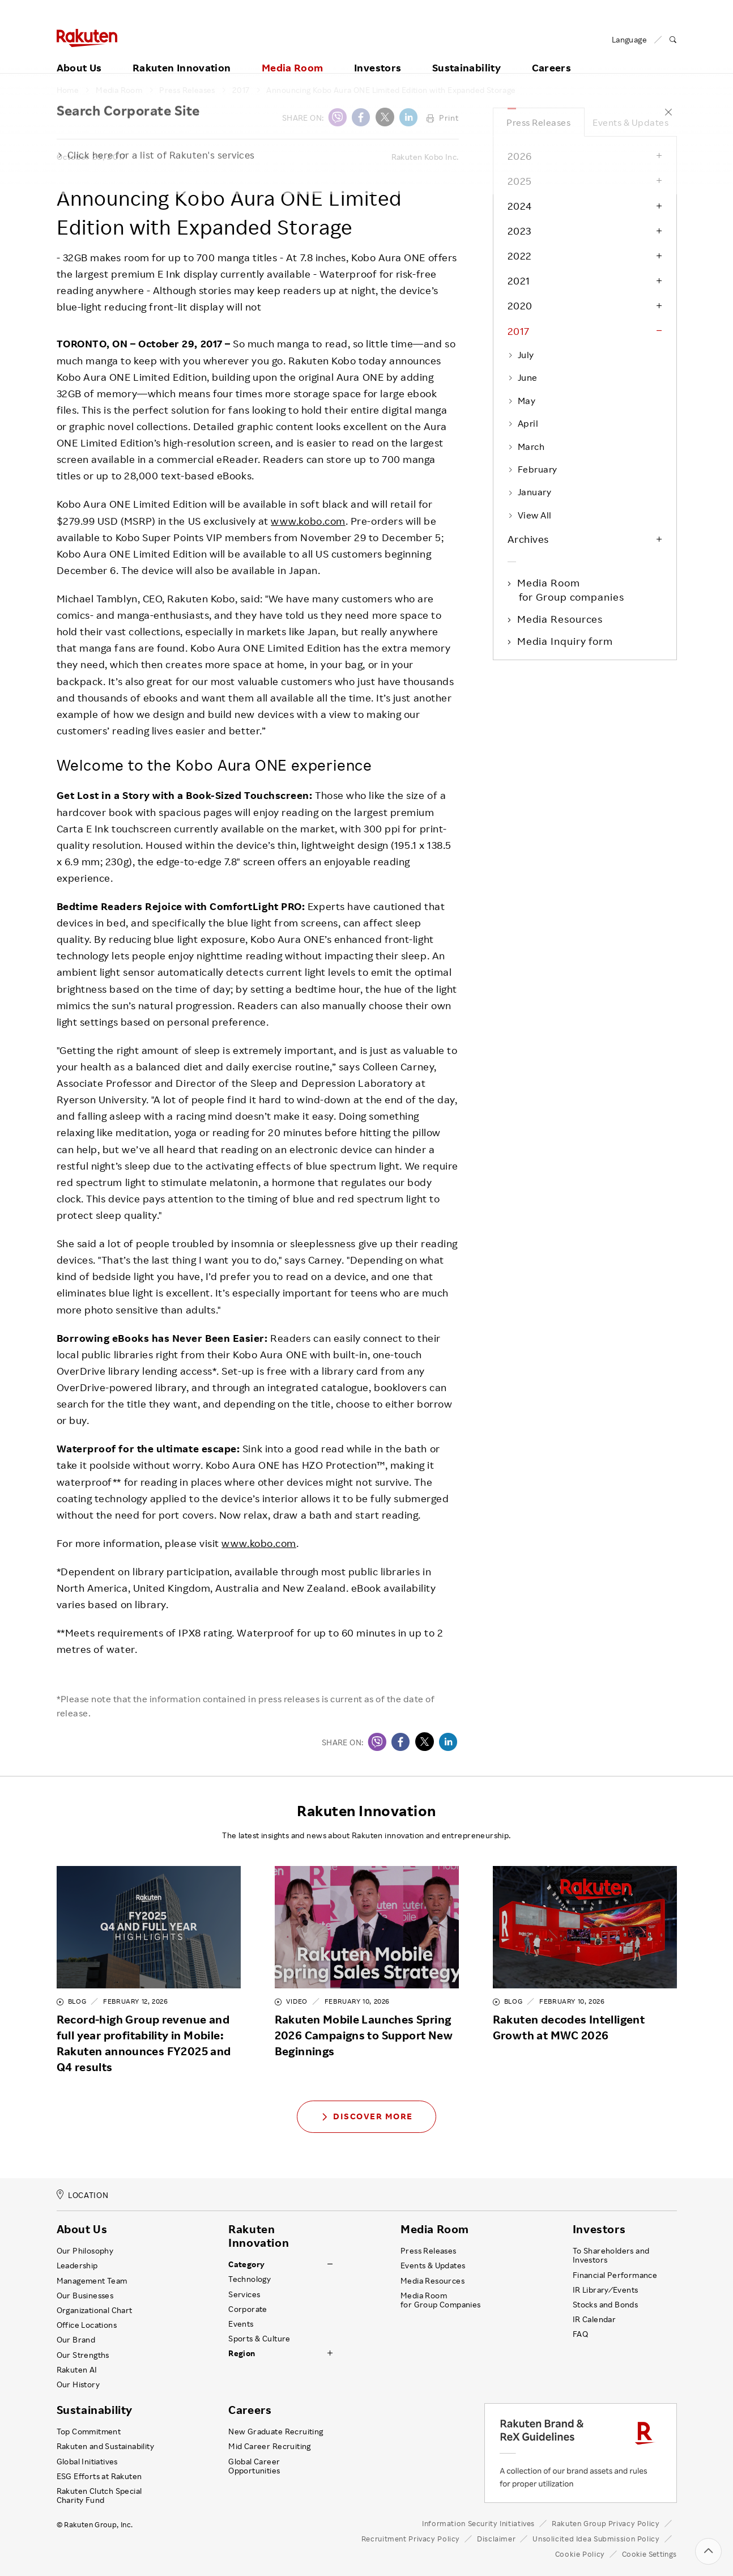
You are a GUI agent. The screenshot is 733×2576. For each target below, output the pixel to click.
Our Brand (76, 2339)
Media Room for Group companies (571, 589)
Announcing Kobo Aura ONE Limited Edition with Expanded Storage (390, 90)
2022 (520, 255)
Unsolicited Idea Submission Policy (595, 2538)
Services (244, 2294)
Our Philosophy (85, 2250)
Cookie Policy (580, 2553)
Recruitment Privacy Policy (410, 2538)
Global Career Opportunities (254, 2466)
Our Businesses (85, 2295)
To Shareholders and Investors (611, 2255)
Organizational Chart (95, 2310)
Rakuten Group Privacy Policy (606, 2523)
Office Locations (87, 2325)
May (522, 400)
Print (443, 117)
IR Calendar (594, 2319)
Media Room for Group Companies (440, 2300)
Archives (528, 539)
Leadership (77, 2265)
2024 (520, 205)
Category (246, 2264)
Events (240, 2323)
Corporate (247, 2309)
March (526, 446)
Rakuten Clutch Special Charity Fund (99, 2495)
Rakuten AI (77, 2369)
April (523, 423)
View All (530, 515)
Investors (377, 55)
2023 (519, 230)
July (521, 354)
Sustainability (466, 55)
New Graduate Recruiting (275, 2431)
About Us (79, 55)
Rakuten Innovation (182, 55)
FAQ (580, 2334)
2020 (520, 305)
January (530, 492)
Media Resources (561, 619)
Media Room (292, 55)
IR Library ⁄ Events (605, 2289)
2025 (520, 181)
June (523, 377)
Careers (552, 55)
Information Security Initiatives (478, 2523)
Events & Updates (630, 122)
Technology (249, 2279)
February (532, 469)
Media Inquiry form (566, 641)
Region (241, 2353)
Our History (78, 2384)
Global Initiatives (87, 2461)
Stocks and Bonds (605, 2304)
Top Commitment (89, 2431)
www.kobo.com (308, 521)
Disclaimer (496, 2538)
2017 (241, 90)
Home (68, 90)
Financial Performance (615, 2275)
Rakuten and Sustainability (106, 2446)
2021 (519, 280)
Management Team (92, 2280)
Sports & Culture (259, 2338)
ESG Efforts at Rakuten (99, 2476)
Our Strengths (83, 2355)
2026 (520, 156)
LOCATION (83, 2195)
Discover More (366, 2116)
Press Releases (187, 90)
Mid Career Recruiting (269, 2446)
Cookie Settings (649, 2554)
